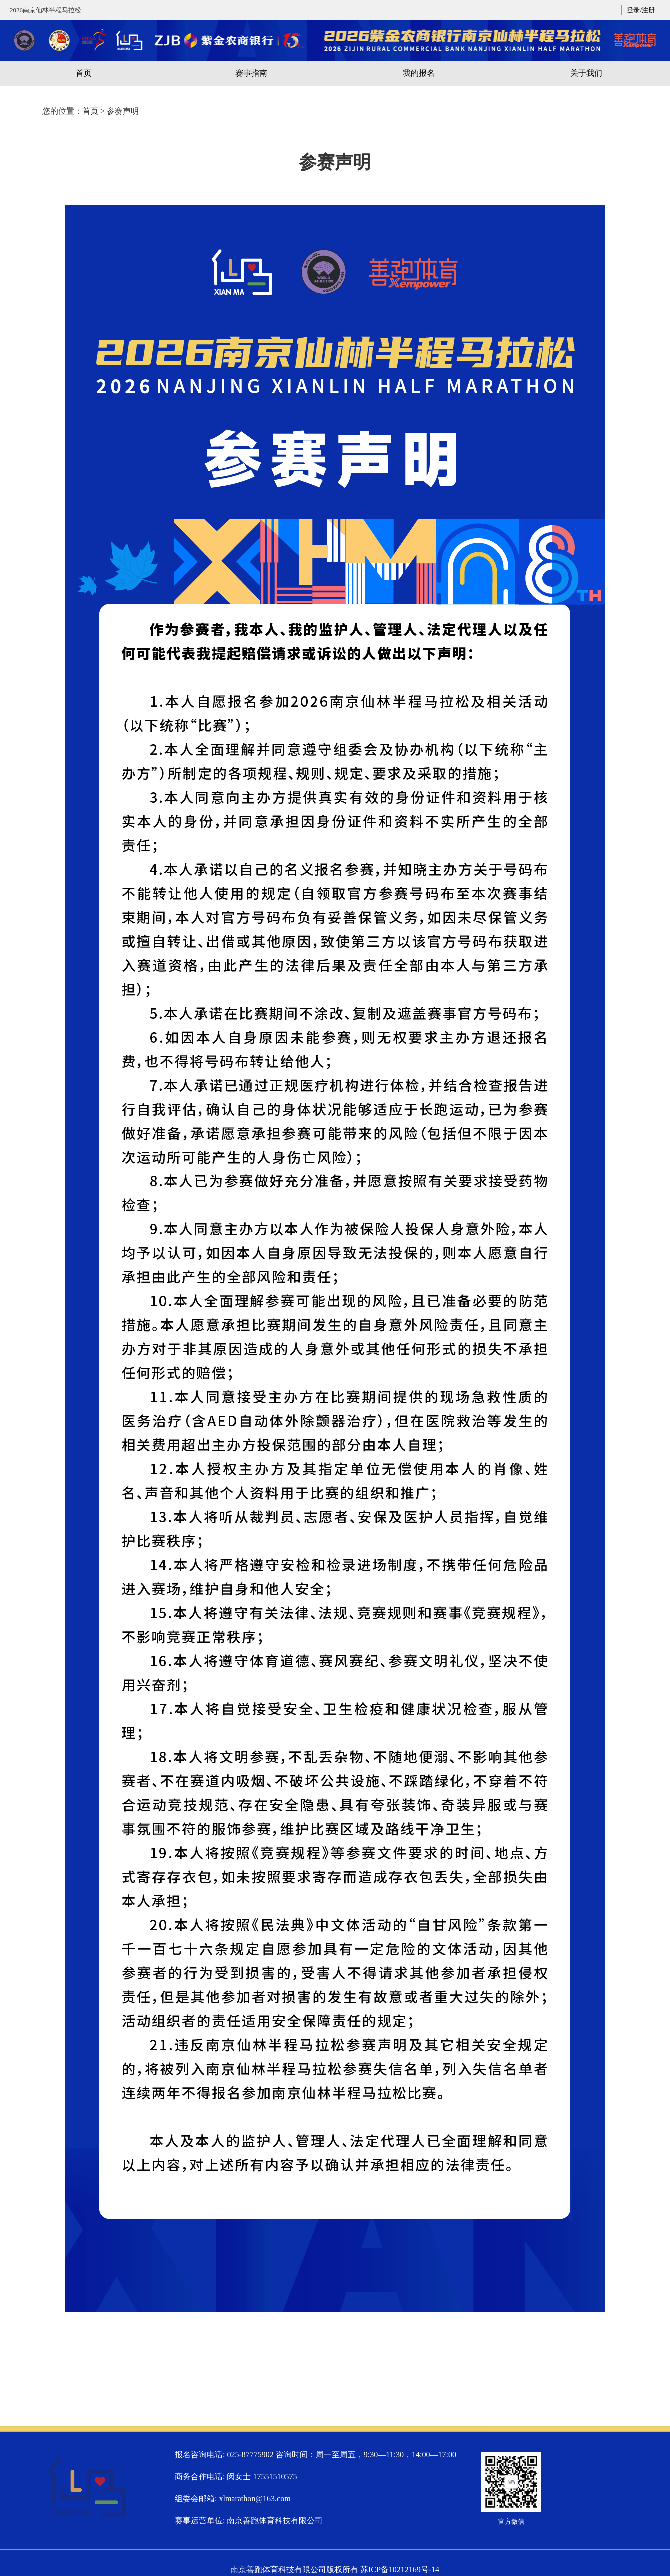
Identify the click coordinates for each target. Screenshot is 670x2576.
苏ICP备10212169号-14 (400, 2569)
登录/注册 (641, 10)
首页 (90, 111)
